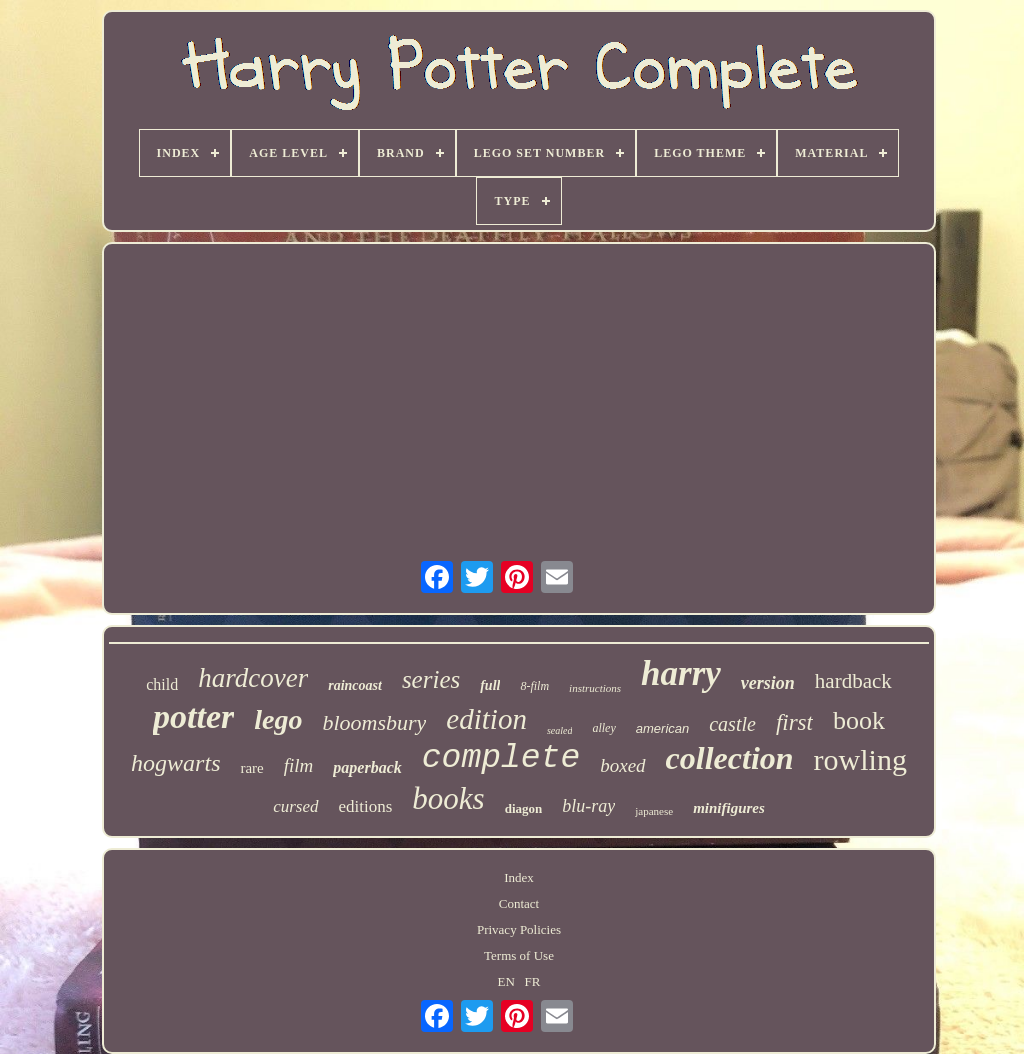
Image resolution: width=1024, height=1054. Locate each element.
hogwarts (175, 763)
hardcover (253, 678)
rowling (860, 759)
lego (278, 719)
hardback (853, 681)
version (768, 683)
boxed (622, 765)
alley (603, 728)
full (490, 685)
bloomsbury (374, 722)
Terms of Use (519, 955)
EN (506, 981)
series (431, 679)
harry (681, 673)
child (162, 684)
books (448, 798)
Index (519, 877)
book (859, 720)
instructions (595, 688)
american (662, 728)
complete (501, 758)
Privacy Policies (519, 929)
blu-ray (588, 806)
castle (732, 724)
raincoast (355, 685)
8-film (534, 686)
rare (251, 768)
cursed (295, 806)
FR (533, 981)
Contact (519, 903)
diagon (524, 808)
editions (366, 806)
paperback (367, 767)
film (299, 765)
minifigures (729, 808)
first (794, 722)
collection (730, 758)
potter (193, 716)
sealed (560, 730)
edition (486, 719)
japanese (654, 811)
